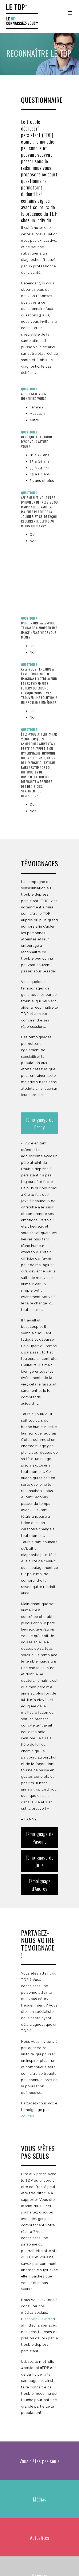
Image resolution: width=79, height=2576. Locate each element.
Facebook (31, 2319)
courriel (27, 2116)
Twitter (48, 2319)
